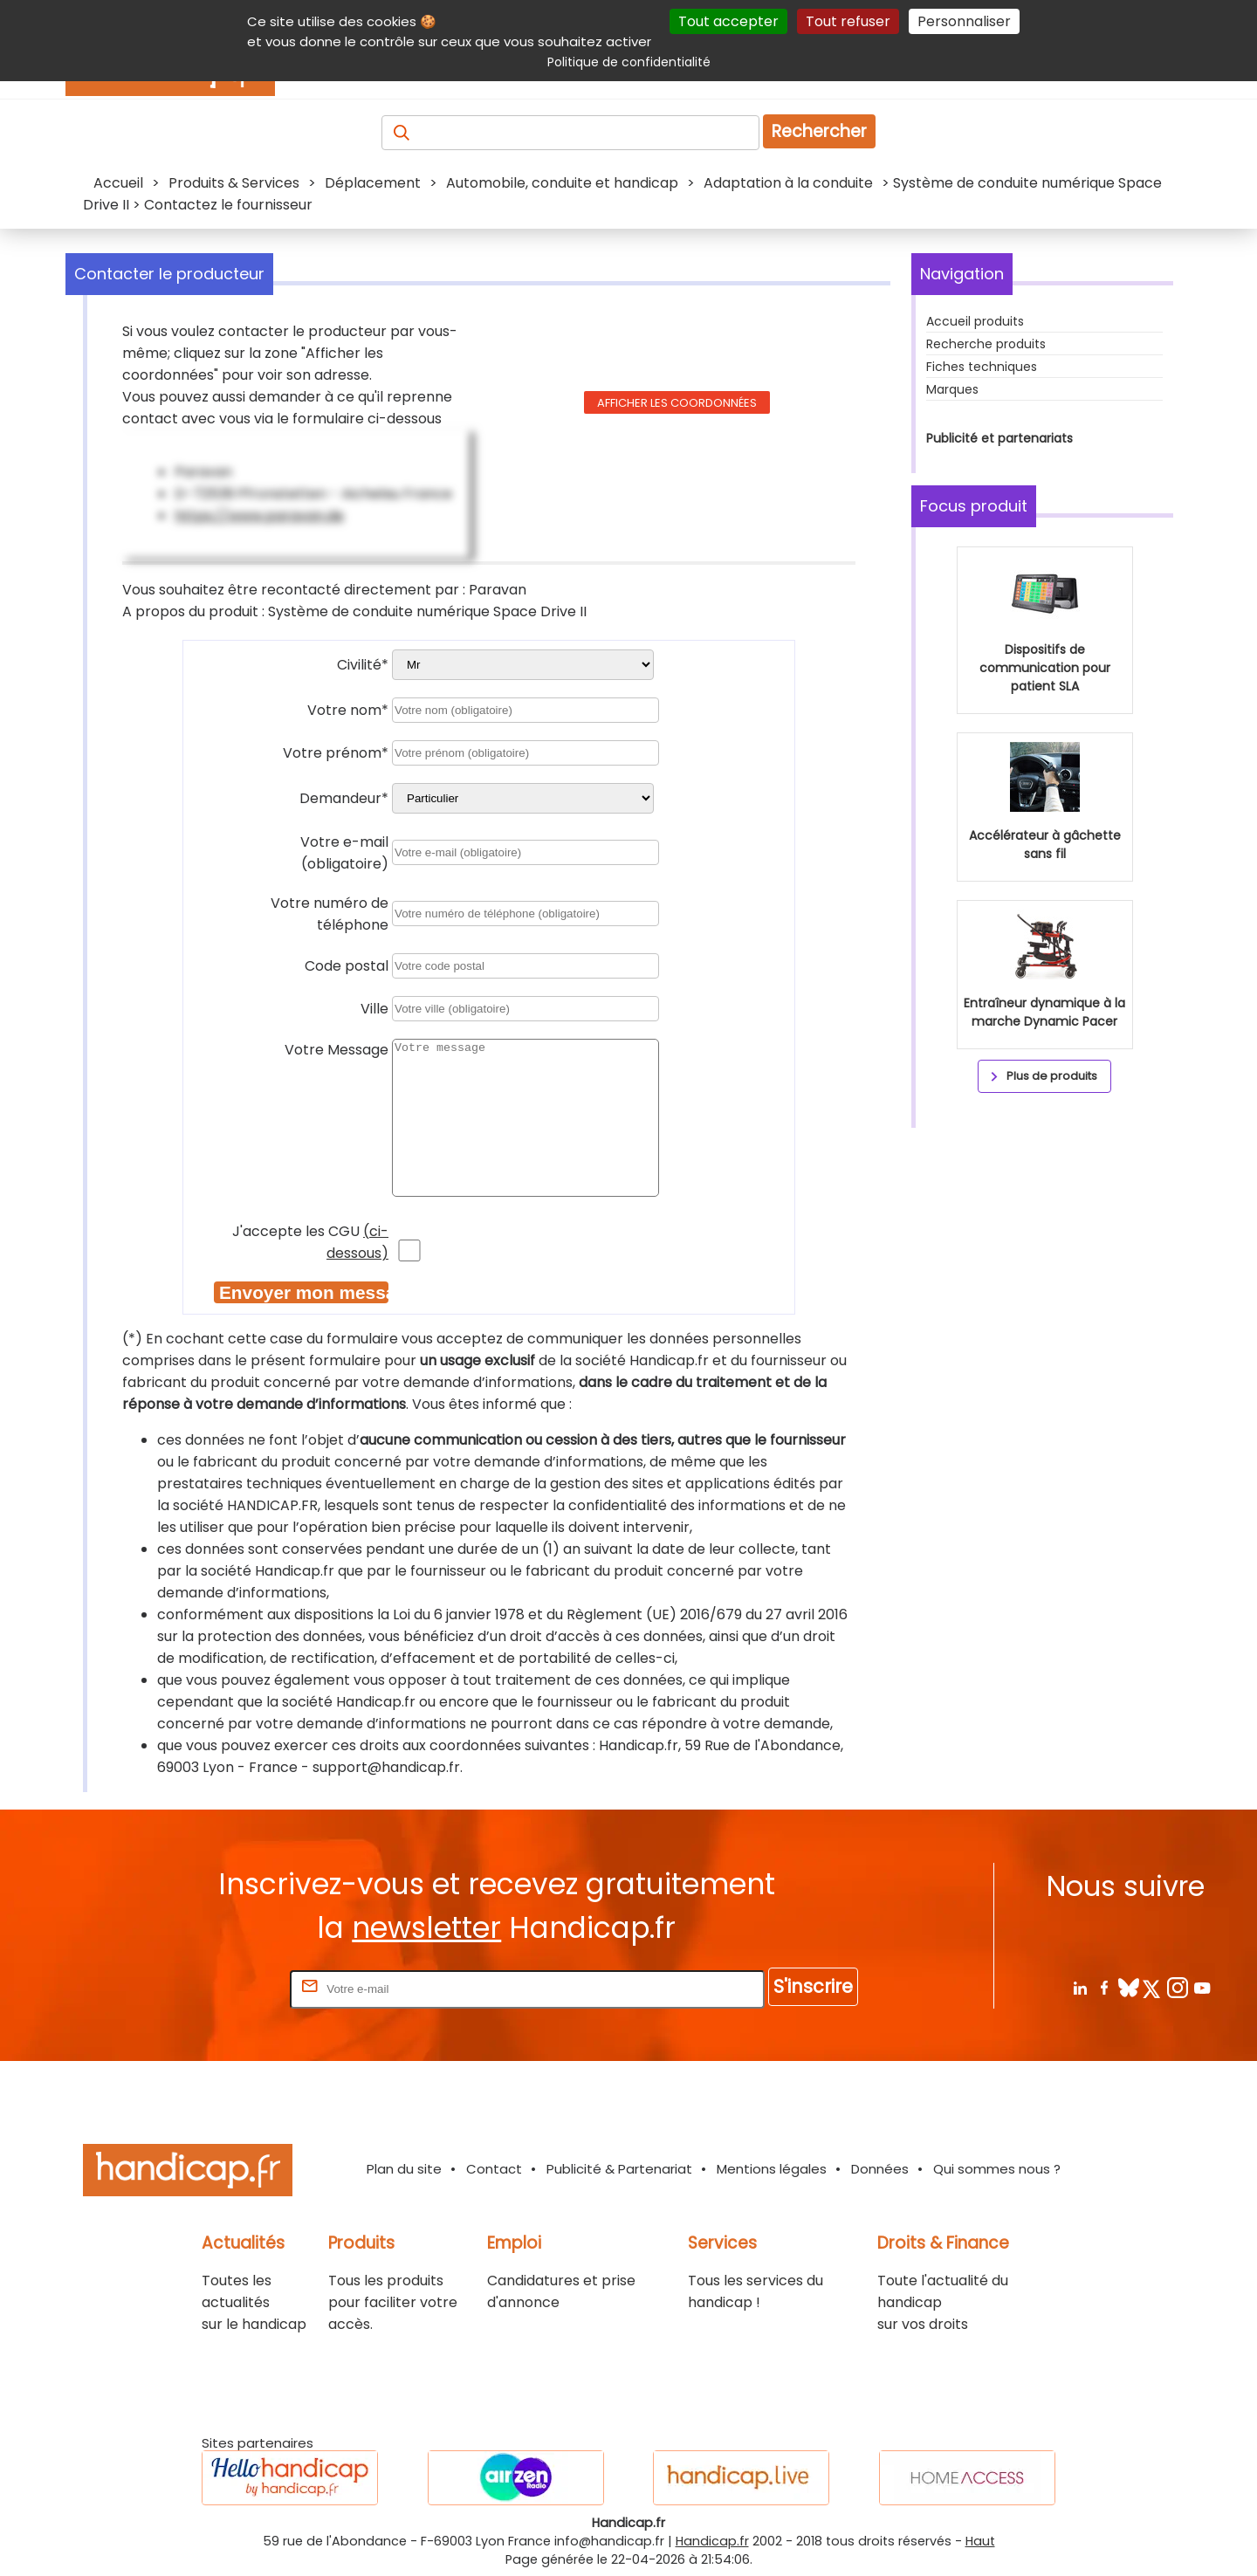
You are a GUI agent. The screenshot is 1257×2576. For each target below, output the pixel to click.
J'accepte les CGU (310, 1242)
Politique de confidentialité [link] (629, 62)
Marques (952, 389)
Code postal (346, 966)
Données (880, 2169)
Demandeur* (343, 798)
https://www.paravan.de (259, 515)
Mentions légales (772, 2169)
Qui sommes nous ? (997, 2169)
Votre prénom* (335, 753)
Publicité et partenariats (999, 438)
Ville (374, 1009)
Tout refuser (848, 21)
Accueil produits (975, 321)
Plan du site (404, 2169)
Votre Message (336, 1050)
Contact (494, 2169)
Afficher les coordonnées (677, 403)
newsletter (426, 1927)
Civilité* (362, 665)
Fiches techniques (981, 366)
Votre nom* (347, 710)
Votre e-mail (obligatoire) (344, 853)
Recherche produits (986, 344)
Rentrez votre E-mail (216, 1988)
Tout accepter (728, 21)
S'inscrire (813, 1986)
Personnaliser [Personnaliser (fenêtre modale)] (964, 21)
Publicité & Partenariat (619, 2169)
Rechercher (819, 131)
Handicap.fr (712, 2541)
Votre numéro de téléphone (329, 914)
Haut (980, 2541)
